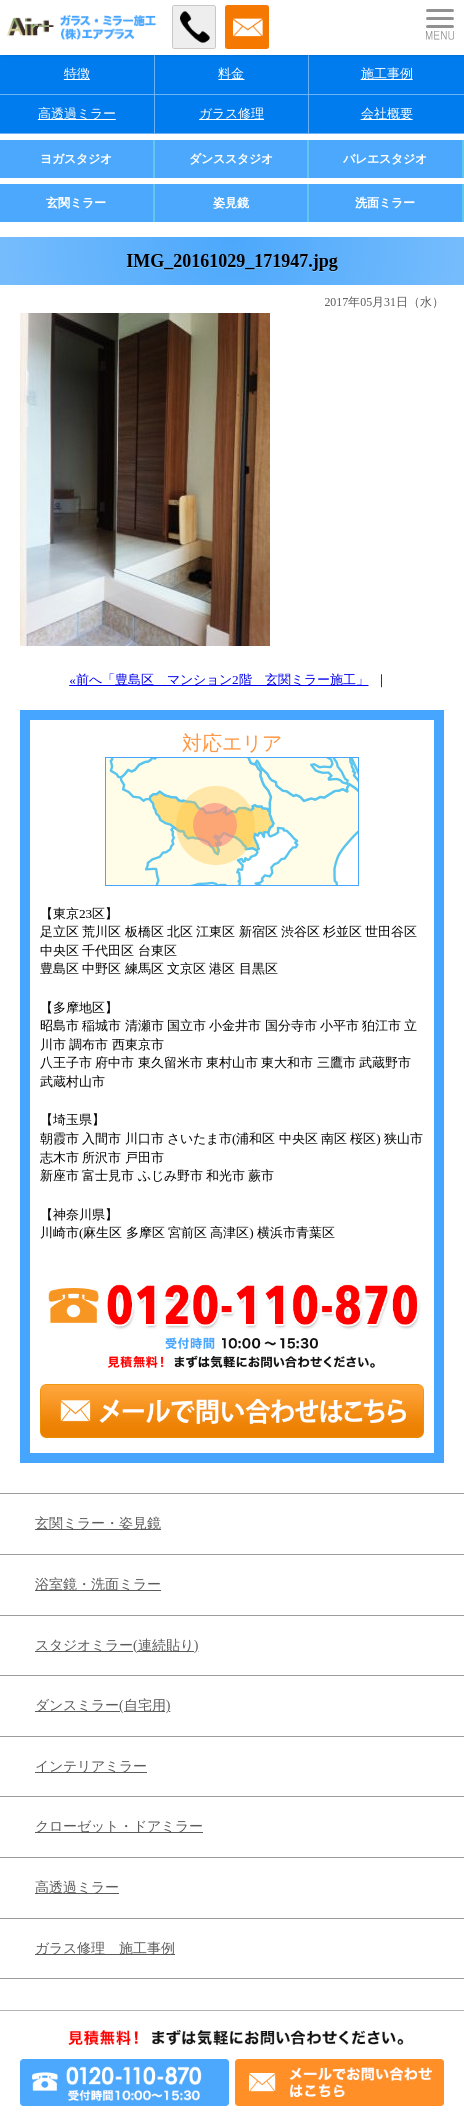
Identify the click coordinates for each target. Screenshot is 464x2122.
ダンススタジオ (231, 159)
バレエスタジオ (385, 159)
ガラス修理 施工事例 (105, 1948)
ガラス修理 (231, 113)
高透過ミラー (77, 113)
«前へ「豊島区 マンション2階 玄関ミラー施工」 (218, 679)
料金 (231, 73)
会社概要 (387, 113)
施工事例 (387, 73)
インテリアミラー (91, 1766)
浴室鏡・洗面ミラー (98, 1584)
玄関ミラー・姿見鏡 (98, 1523)
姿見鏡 (231, 203)
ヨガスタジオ (76, 159)
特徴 (77, 73)
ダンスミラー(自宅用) (102, 1705)
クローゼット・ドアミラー (119, 1826)
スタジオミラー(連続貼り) (116, 1645)
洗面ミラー (385, 203)
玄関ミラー (76, 203)
